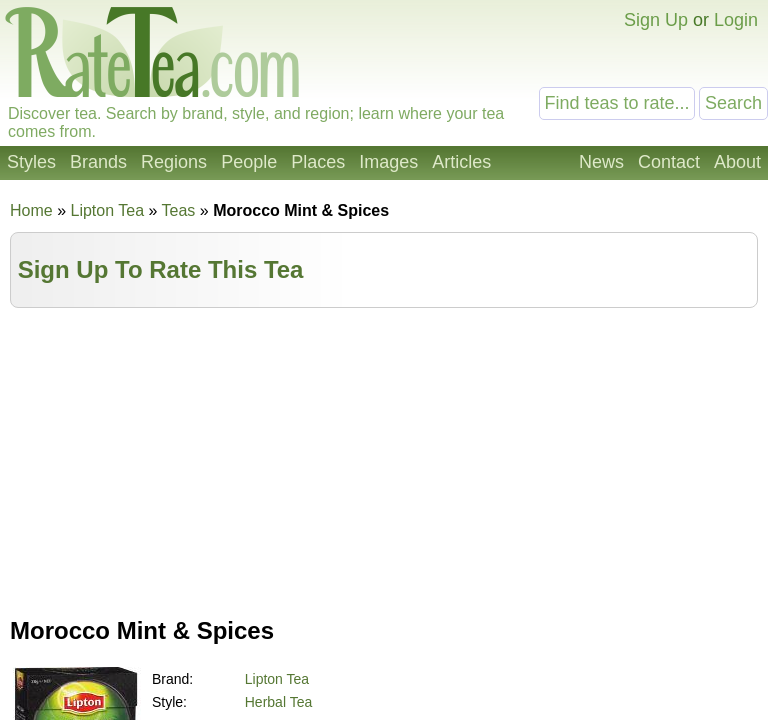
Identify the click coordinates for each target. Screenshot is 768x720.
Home (31, 210)
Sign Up (656, 20)
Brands (98, 162)
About (737, 162)
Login (736, 20)
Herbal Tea (278, 702)
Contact (669, 162)
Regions (174, 162)
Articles (461, 162)
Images (388, 162)
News (601, 162)
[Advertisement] (384, 458)
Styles (31, 162)
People (249, 162)
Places (318, 162)
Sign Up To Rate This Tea (161, 269)
